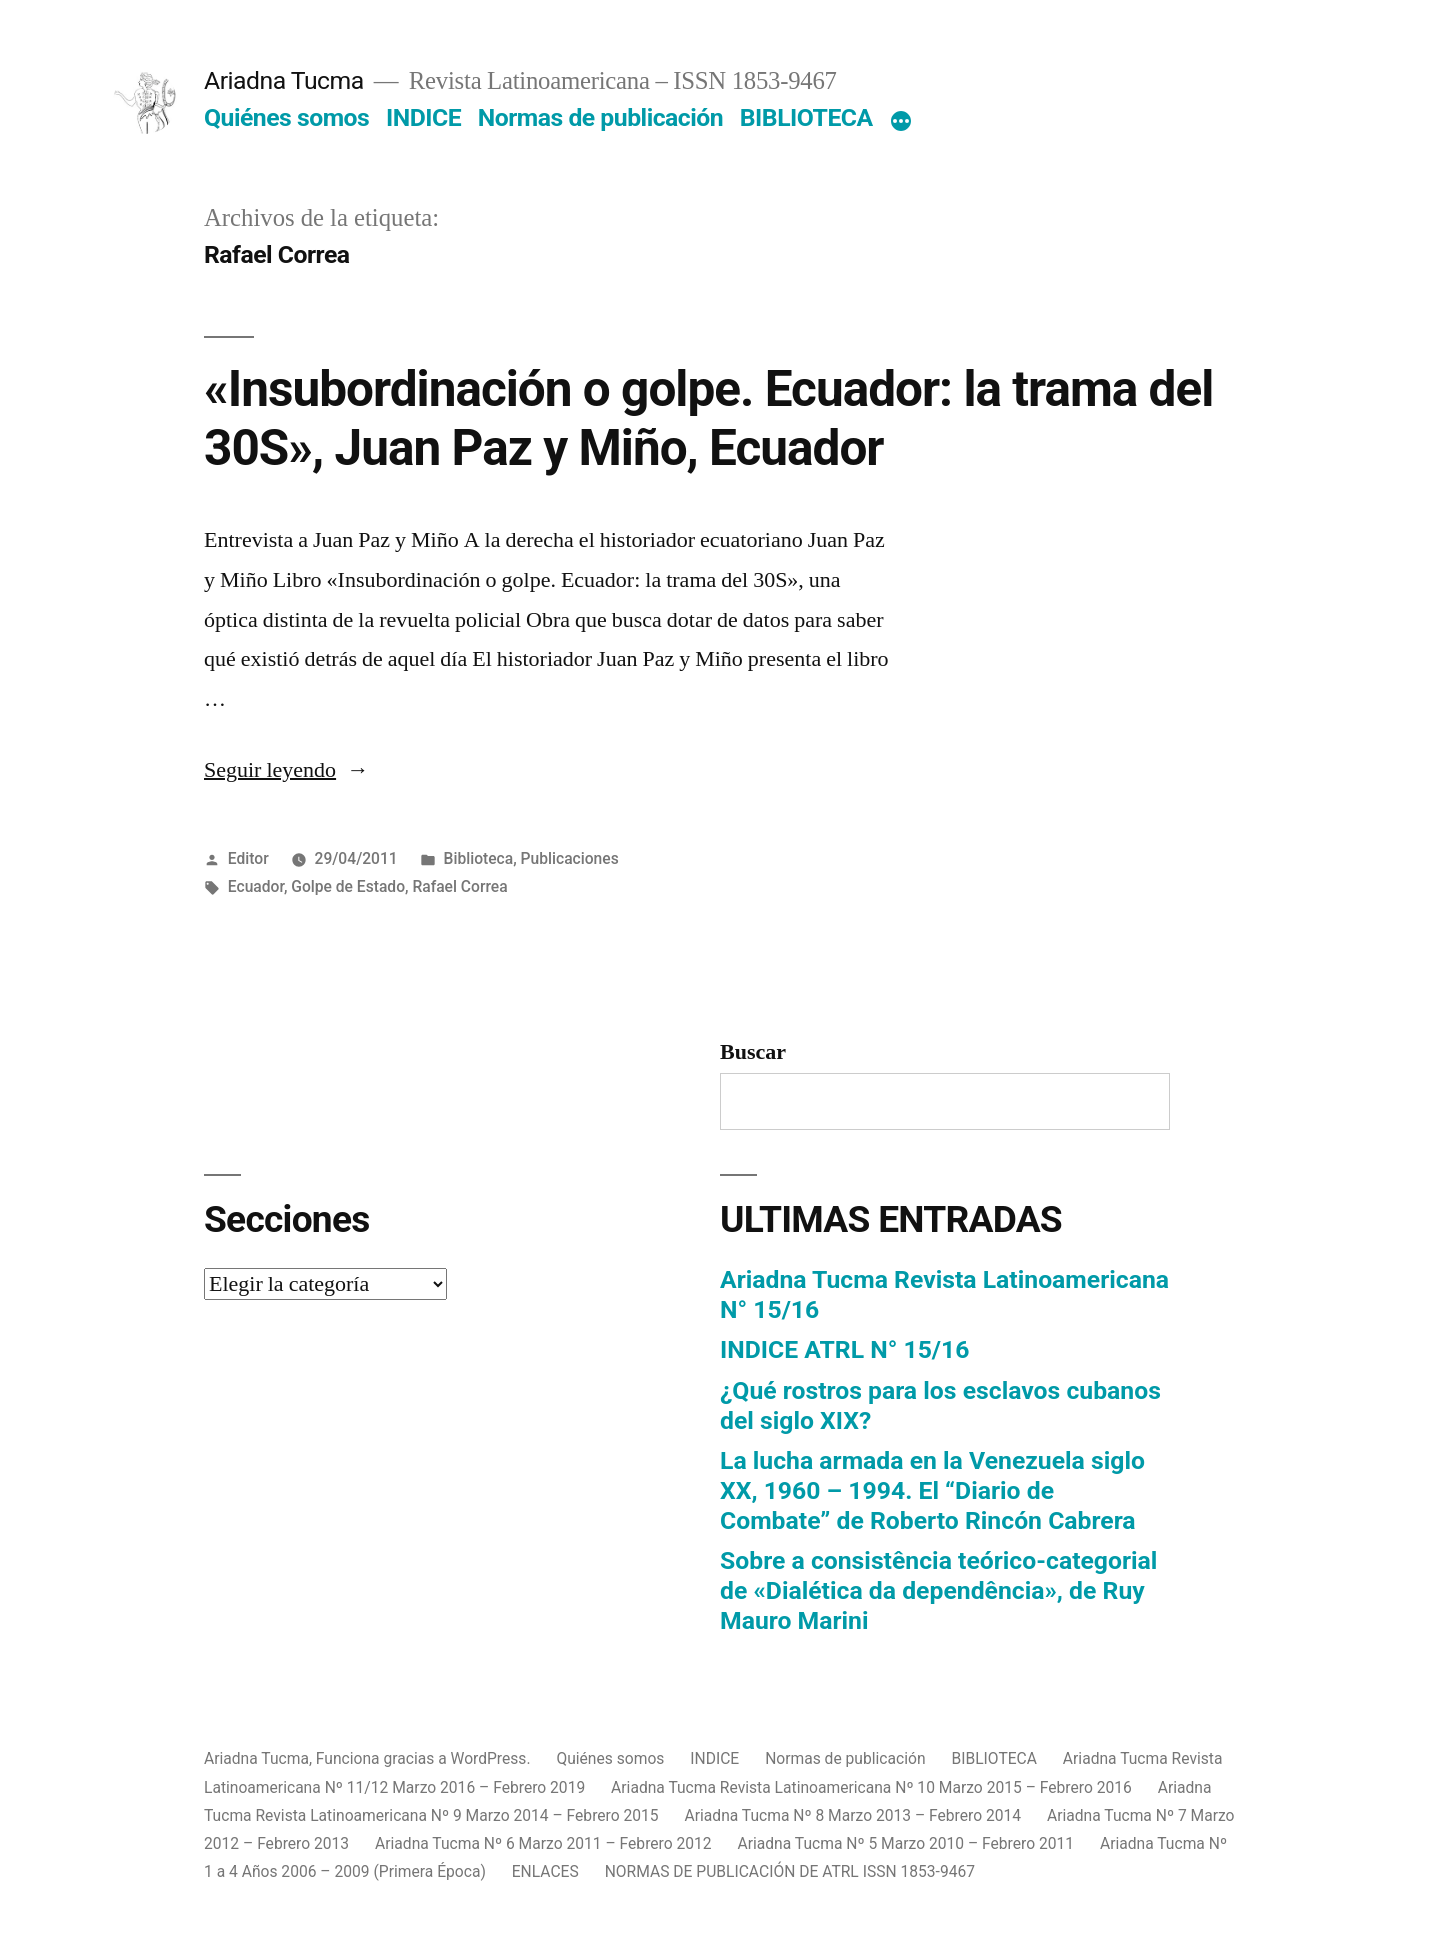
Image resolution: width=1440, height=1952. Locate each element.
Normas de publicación (600, 117)
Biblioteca (479, 858)
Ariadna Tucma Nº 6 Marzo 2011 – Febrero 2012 (543, 1843)
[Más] (901, 122)
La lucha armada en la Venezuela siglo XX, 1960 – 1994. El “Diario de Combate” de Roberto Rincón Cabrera (932, 1490)
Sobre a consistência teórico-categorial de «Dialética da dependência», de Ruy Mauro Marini (938, 1590)
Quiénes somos (286, 117)
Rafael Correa (459, 886)
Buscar (753, 1052)
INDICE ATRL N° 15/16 (844, 1349)
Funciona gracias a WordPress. (425, 1758)
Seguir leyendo (286, 770)
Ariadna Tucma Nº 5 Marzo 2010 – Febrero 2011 (906, 1843)
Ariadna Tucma (284, 80)
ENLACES (545, 1871)
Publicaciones (570, 858)
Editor (248, 858)
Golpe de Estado (348, 886)
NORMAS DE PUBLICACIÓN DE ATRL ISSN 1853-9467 (790, 1871)
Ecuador (256, 886)
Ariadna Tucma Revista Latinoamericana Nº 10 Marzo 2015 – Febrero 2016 (871, 1787)
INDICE (423, 117)
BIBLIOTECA (806, 117)
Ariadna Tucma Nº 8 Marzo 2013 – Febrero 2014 (853, 1815)
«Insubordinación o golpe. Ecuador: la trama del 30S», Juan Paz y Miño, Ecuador (708, 418)
